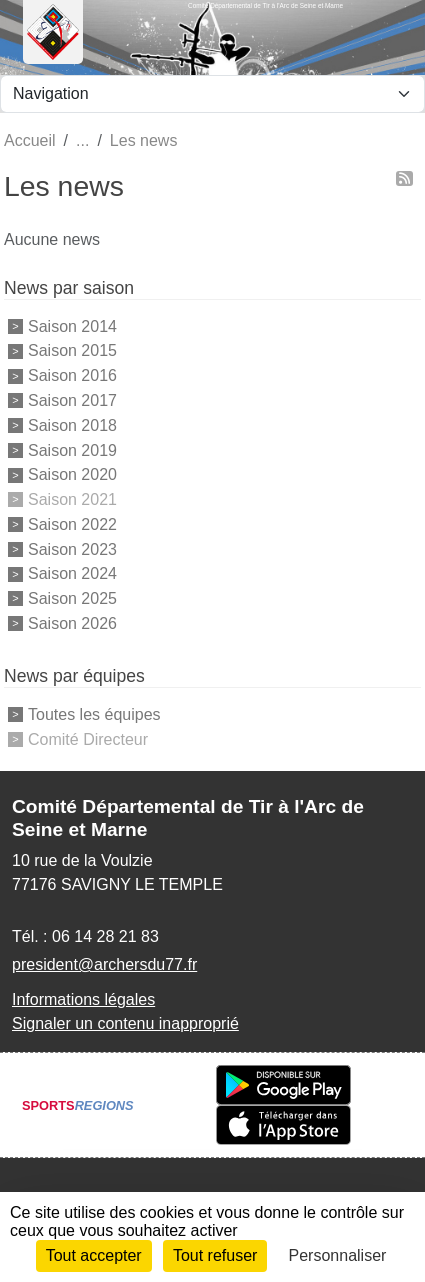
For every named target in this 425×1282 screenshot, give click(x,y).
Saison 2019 (72, 449)
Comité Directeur (88, 738)
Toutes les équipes (94, 714)
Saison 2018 (72, 425)
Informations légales (83, 999)
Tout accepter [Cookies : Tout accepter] (94, 1255)
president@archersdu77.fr (104, 964)
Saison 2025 (72, 598)
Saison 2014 (72, 325)
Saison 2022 (72, 524)
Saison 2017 (72, 400)
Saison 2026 (72, 623)
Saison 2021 (72, 499)
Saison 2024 (72, 573)
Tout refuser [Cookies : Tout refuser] (215, 1255)
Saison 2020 (72, 474)
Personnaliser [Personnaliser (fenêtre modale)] (338, 1255)
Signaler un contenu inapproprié (125, 1023)
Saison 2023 (72, 548)
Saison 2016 (72, 375)
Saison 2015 (72, 350)
